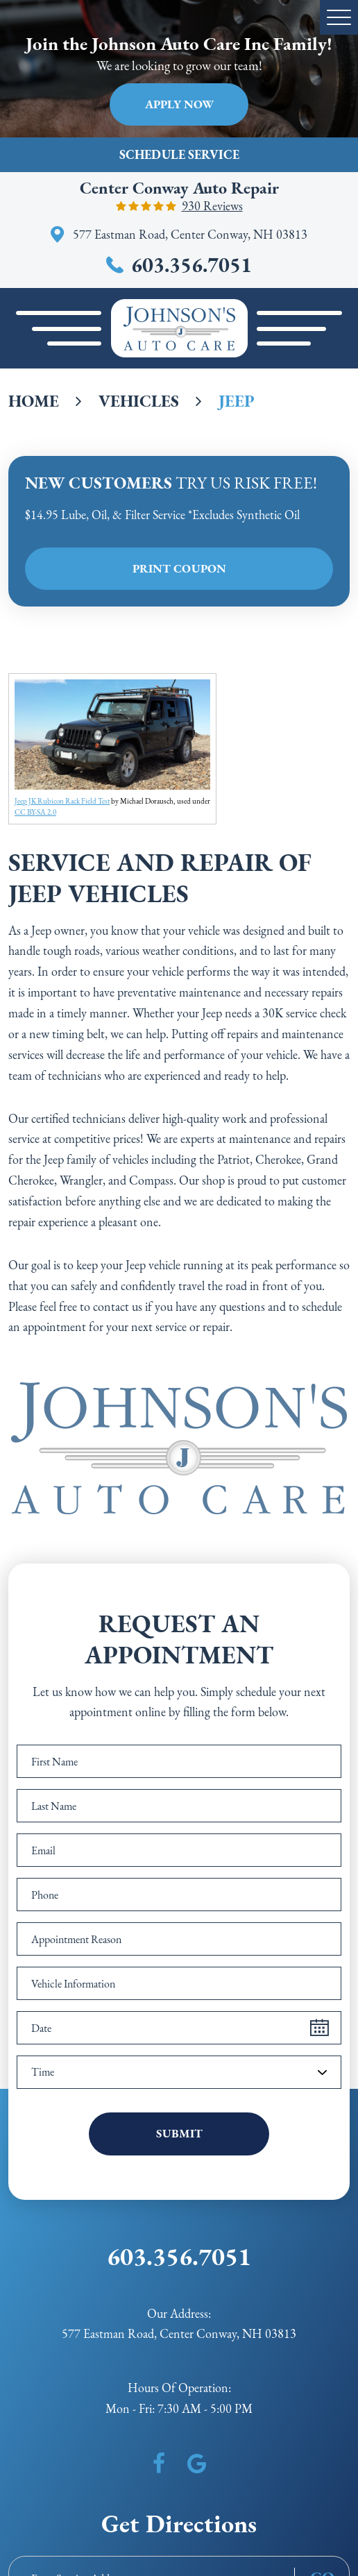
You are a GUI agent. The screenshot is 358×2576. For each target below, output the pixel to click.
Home (33, 401)
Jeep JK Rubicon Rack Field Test (62, 801)
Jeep (237, 401)
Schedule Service (179, 154)
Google (196, 2463)
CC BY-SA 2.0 (35, 812)
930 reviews (212, 206)
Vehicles (139, 401)
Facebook (159, 2463)
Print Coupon (179, 568)
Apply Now (179, 104)
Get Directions (179, 2523)
